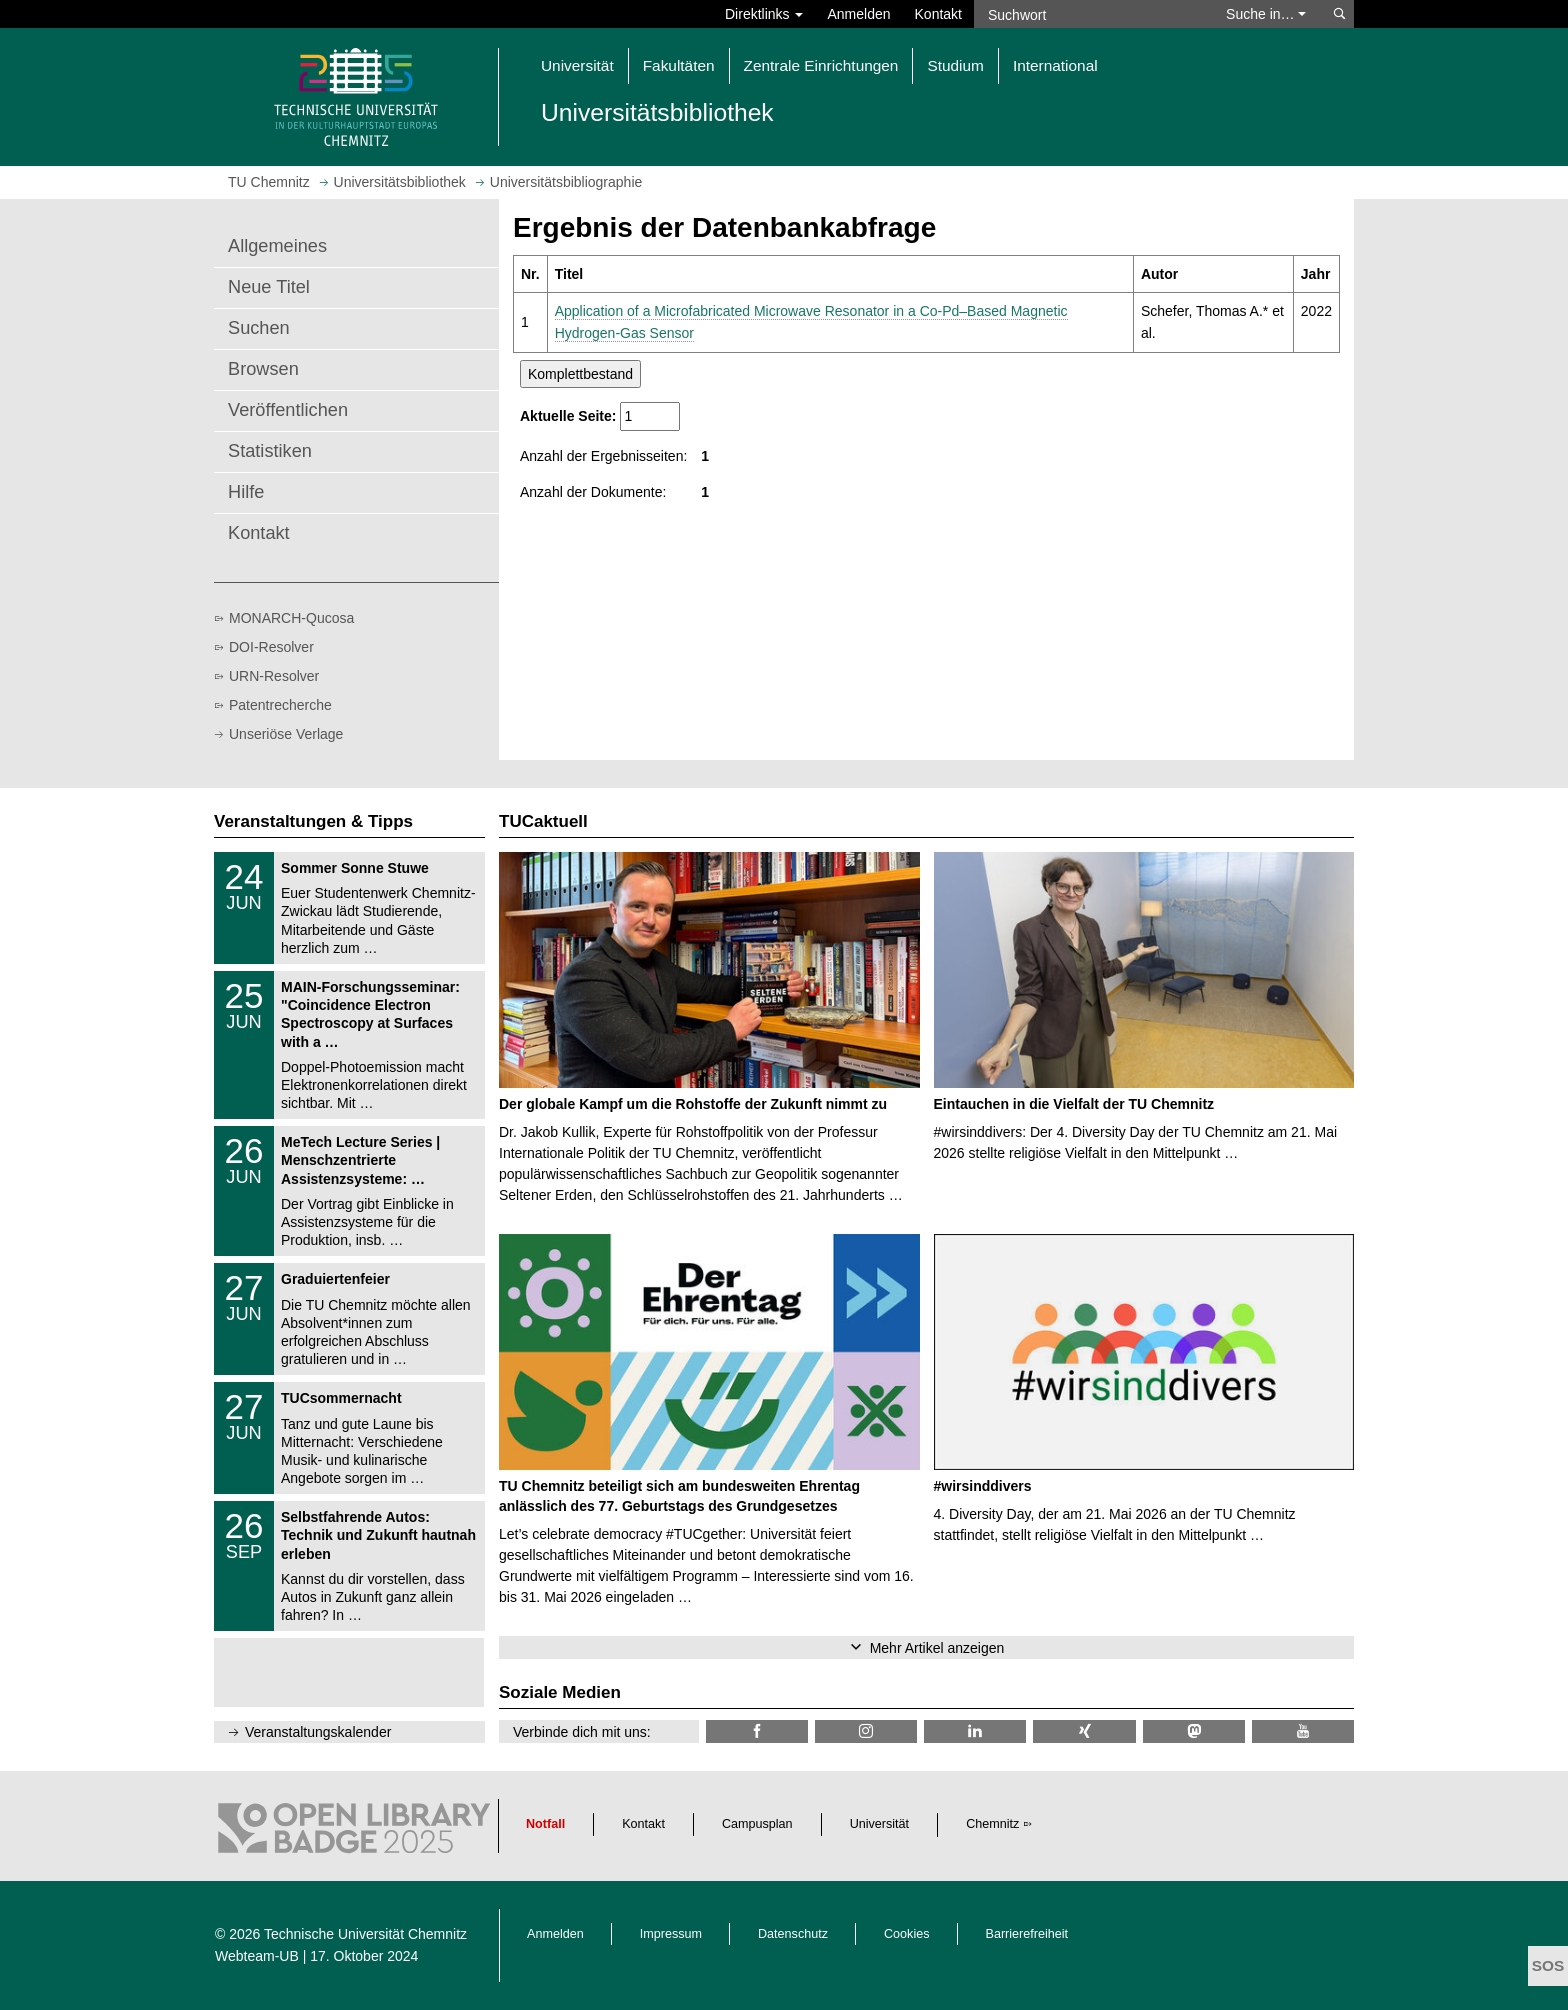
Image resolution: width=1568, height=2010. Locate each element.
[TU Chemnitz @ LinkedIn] (975, 1731)
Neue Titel (269, 287)
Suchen (259, 328)
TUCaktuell (543, 821)
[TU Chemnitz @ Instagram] (866, 1731)
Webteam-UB (257, 1956)
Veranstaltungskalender (318, 1732)
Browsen (263, 369)
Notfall (545, 1824)
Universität (880, 1824)
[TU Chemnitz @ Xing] (1084, 1731)
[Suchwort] (1090, 14)
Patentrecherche (280, 705)
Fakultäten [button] (679, 65)
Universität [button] (577, 65)
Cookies (907, 1934)
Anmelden (858, 14)
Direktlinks (764, 14)
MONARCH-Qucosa (291, 618)
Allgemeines (277, 246)
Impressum (671, 1934)
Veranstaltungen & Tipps (313, 821)
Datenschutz (793, 1934)
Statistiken (270, 451)
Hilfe (246, 492)
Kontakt (938, 14)
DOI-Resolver (271, 647)
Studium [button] (955, 65)
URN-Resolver (274, 676)
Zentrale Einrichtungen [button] (821, 65)
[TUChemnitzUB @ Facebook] (757, 1731)
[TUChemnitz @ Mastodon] (1194, 1731)
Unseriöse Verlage (286, 734)
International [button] (1055, 65)
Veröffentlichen (288, 410)
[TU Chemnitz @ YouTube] (1303, 1731)
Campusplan (757, 1824)
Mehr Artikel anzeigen (937, 1648)
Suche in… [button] (1266, 14)
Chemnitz (992, 1824)
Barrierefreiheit (1027, 1934)
